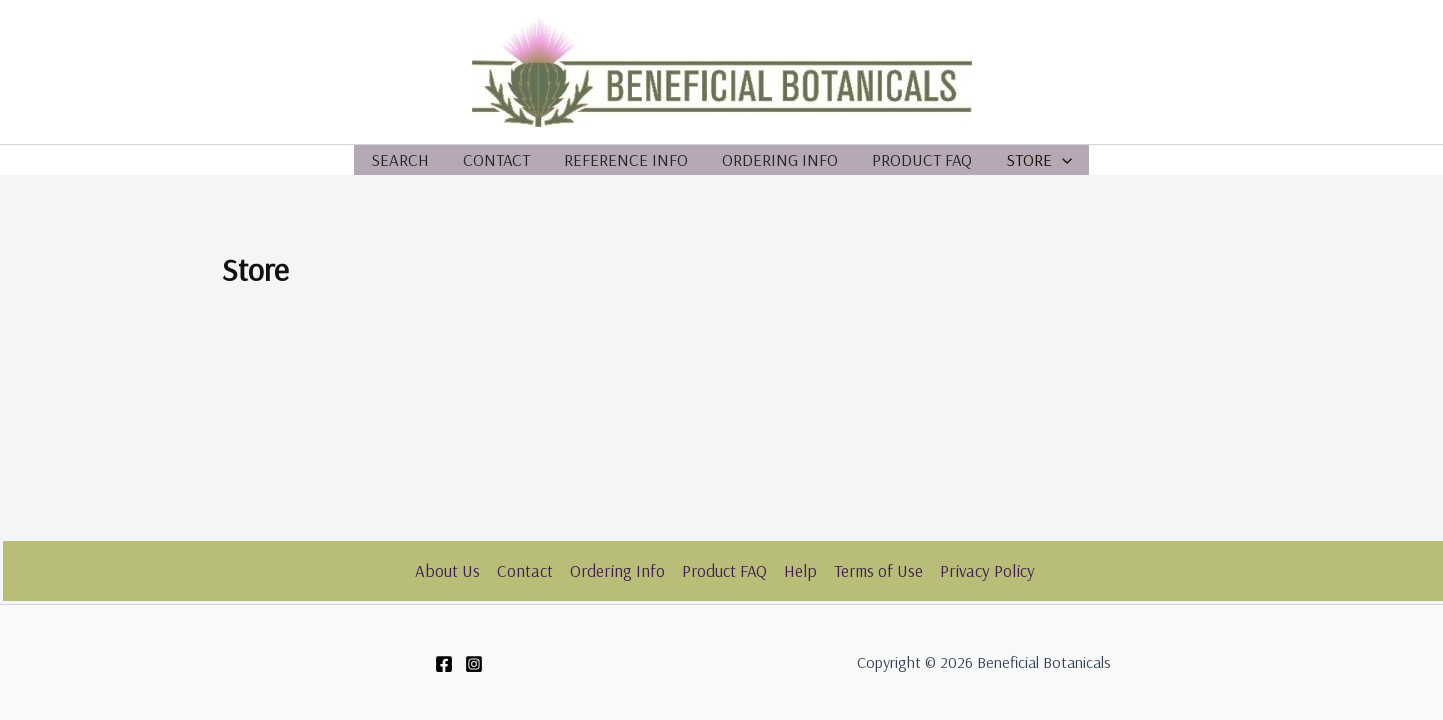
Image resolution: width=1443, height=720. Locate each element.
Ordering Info (780, 159)
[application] (1062, 160)
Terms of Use (878, 570)
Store (1039, 160)
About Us (447, 570)
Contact (496, 159)
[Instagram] (474, 664)
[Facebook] (444, 664)
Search (400, 159)
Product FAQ (922, 159)
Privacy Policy (987, 570)
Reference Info (626, 159)
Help (800, 570)
